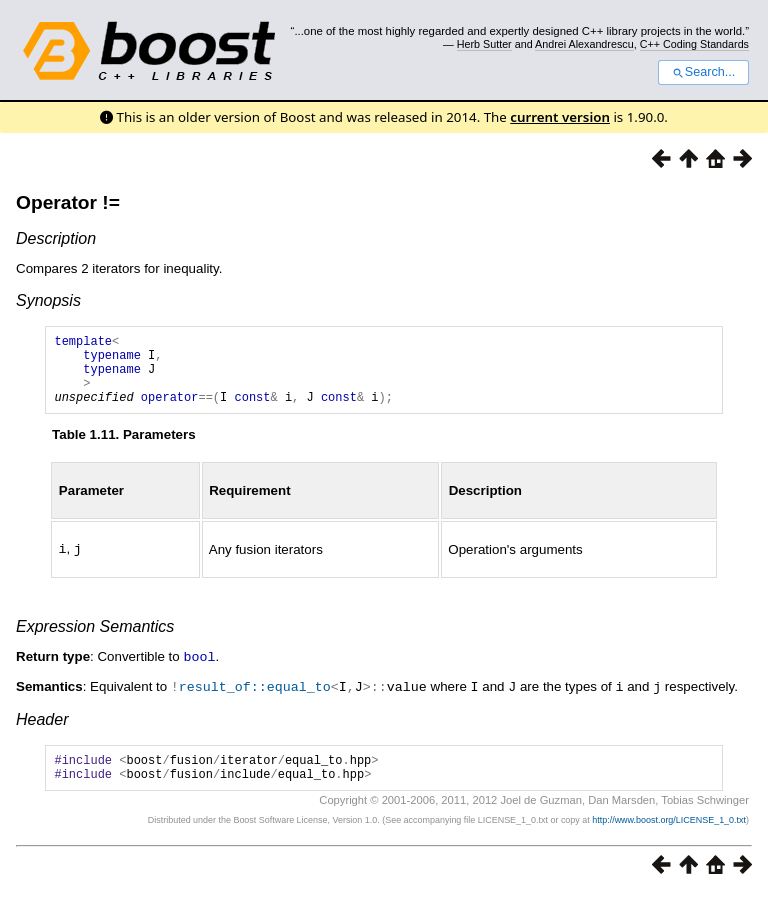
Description (56, 238)
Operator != (68, 202)
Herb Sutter (484, 44)
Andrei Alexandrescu (584, 44)
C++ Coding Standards (694, 44)
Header (42, 731)
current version (560, 117)
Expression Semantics (95, 640)
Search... (703, 72)
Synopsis (48, 300)
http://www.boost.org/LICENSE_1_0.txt (669, 838)
